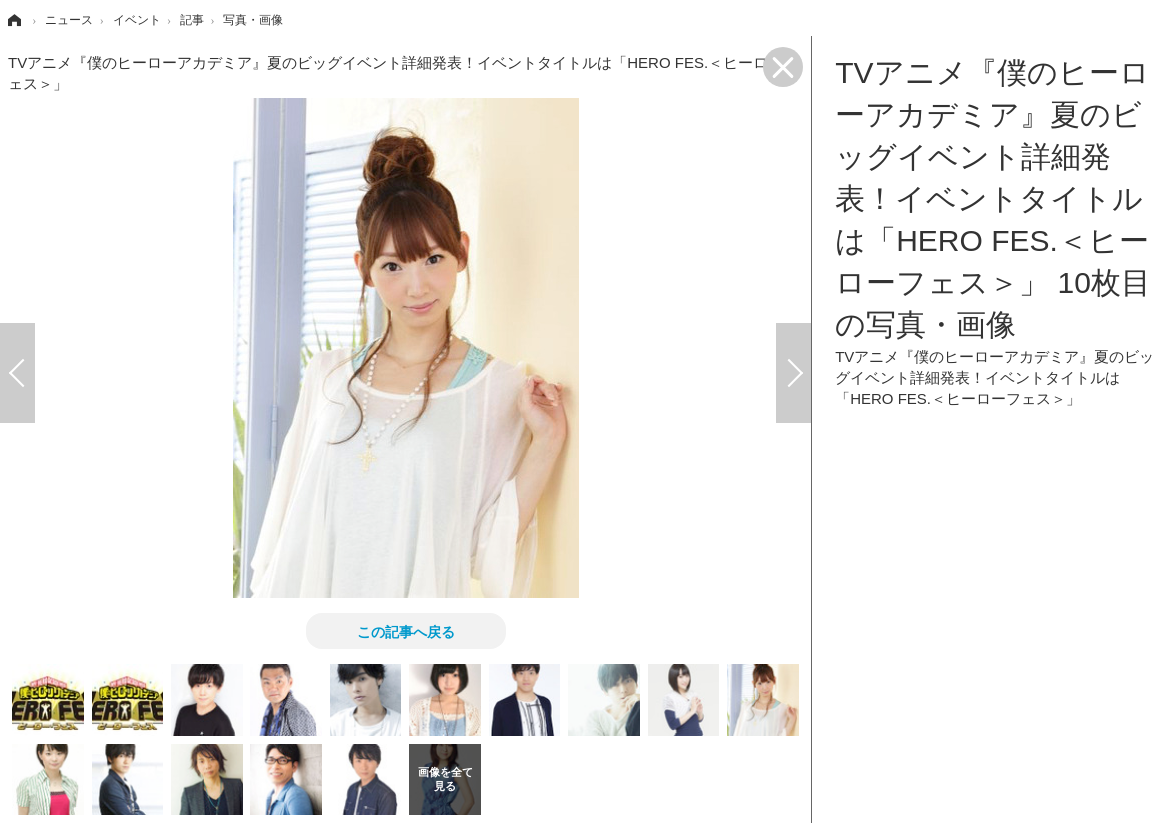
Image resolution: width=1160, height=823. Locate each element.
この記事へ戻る (406, 631)
